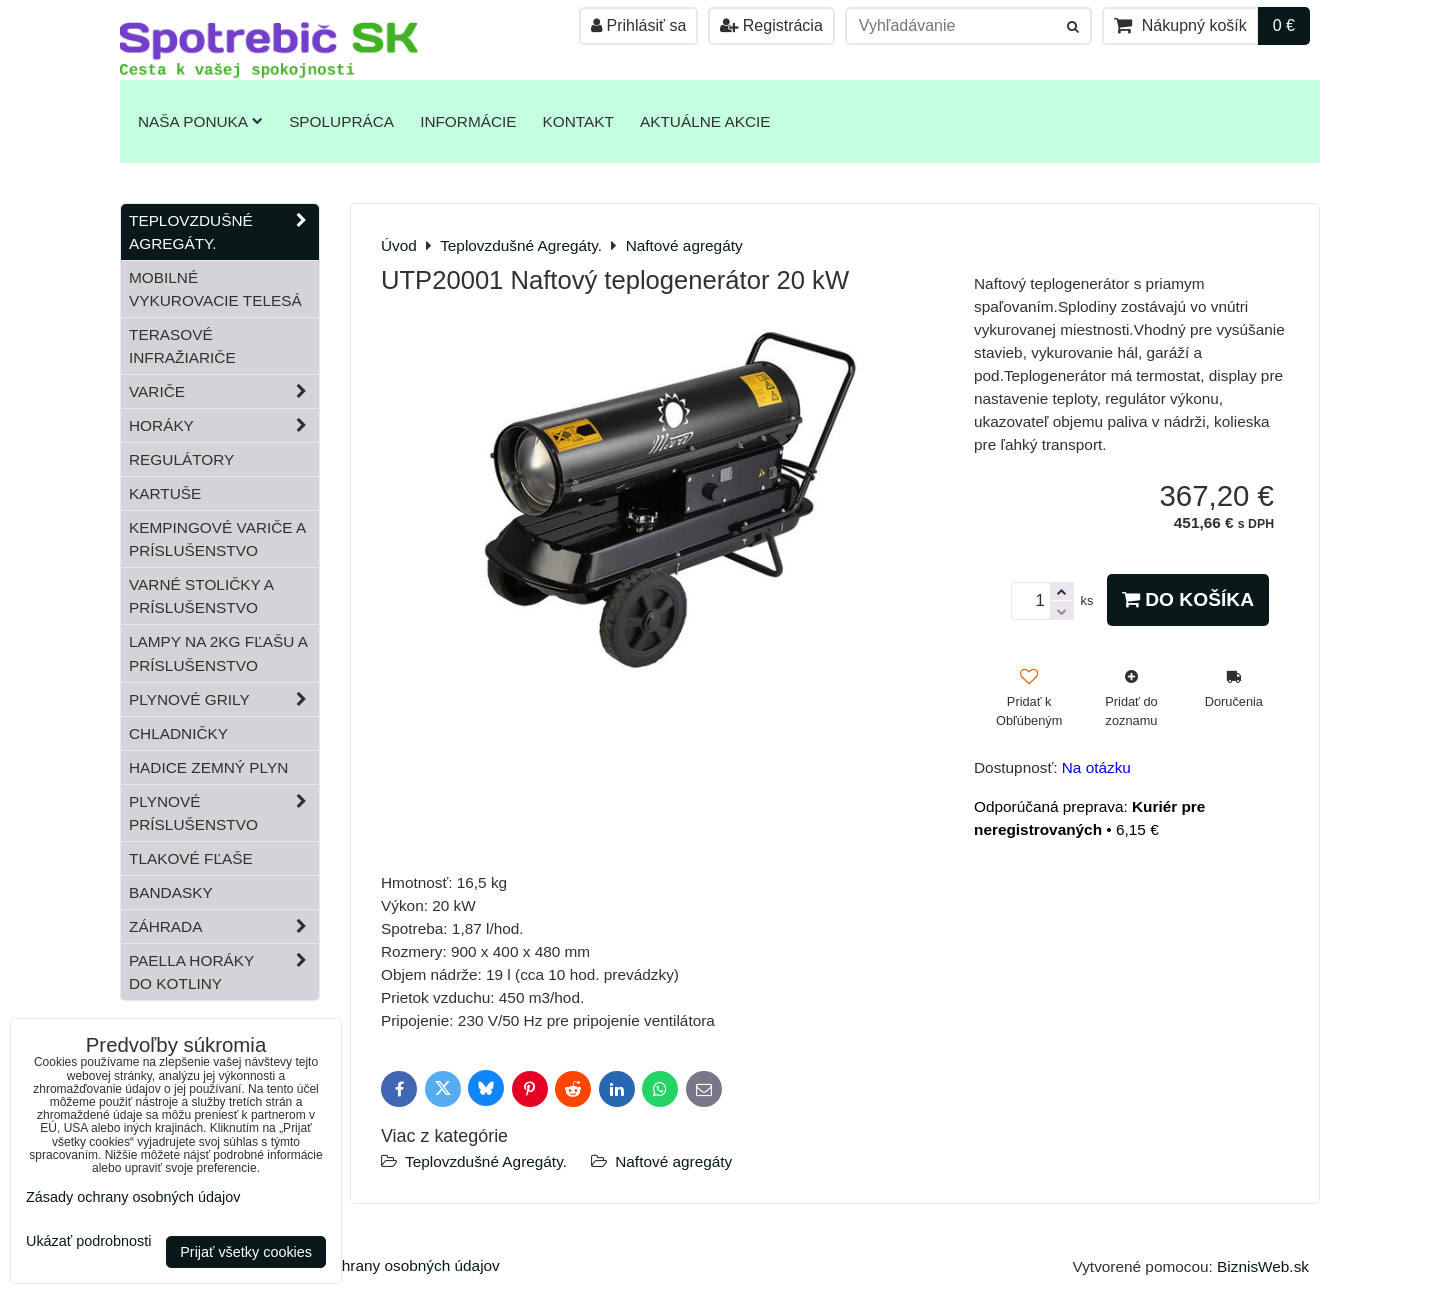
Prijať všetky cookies (246, 1252)
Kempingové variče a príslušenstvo (217, 539)
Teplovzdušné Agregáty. (486, 1161)
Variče (224, 391)
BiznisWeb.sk (1263, 1266)
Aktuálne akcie (705, 121)
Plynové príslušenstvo (224, 813)
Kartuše (165, 493)
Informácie (468, 121)
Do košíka (1188, 599)
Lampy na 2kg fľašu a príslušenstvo (218, 653)
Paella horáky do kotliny (224, 972)
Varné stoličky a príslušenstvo (201, 596)
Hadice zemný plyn (208, 767)
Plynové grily (224, 699)
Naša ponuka (200, 121)
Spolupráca (341, 121)
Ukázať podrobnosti (88, 1241)
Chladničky (178, 733)
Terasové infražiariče (182, 346)
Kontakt (578, 121)
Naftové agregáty (673, 1161)
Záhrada (224, 926)
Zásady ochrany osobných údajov (385, 1265)
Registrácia (771, 25)
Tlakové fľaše (191, 858)
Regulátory (181, 459)
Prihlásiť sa (638, 25)
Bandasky (171, 892)
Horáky (224, 425)
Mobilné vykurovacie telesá (215, 289)
